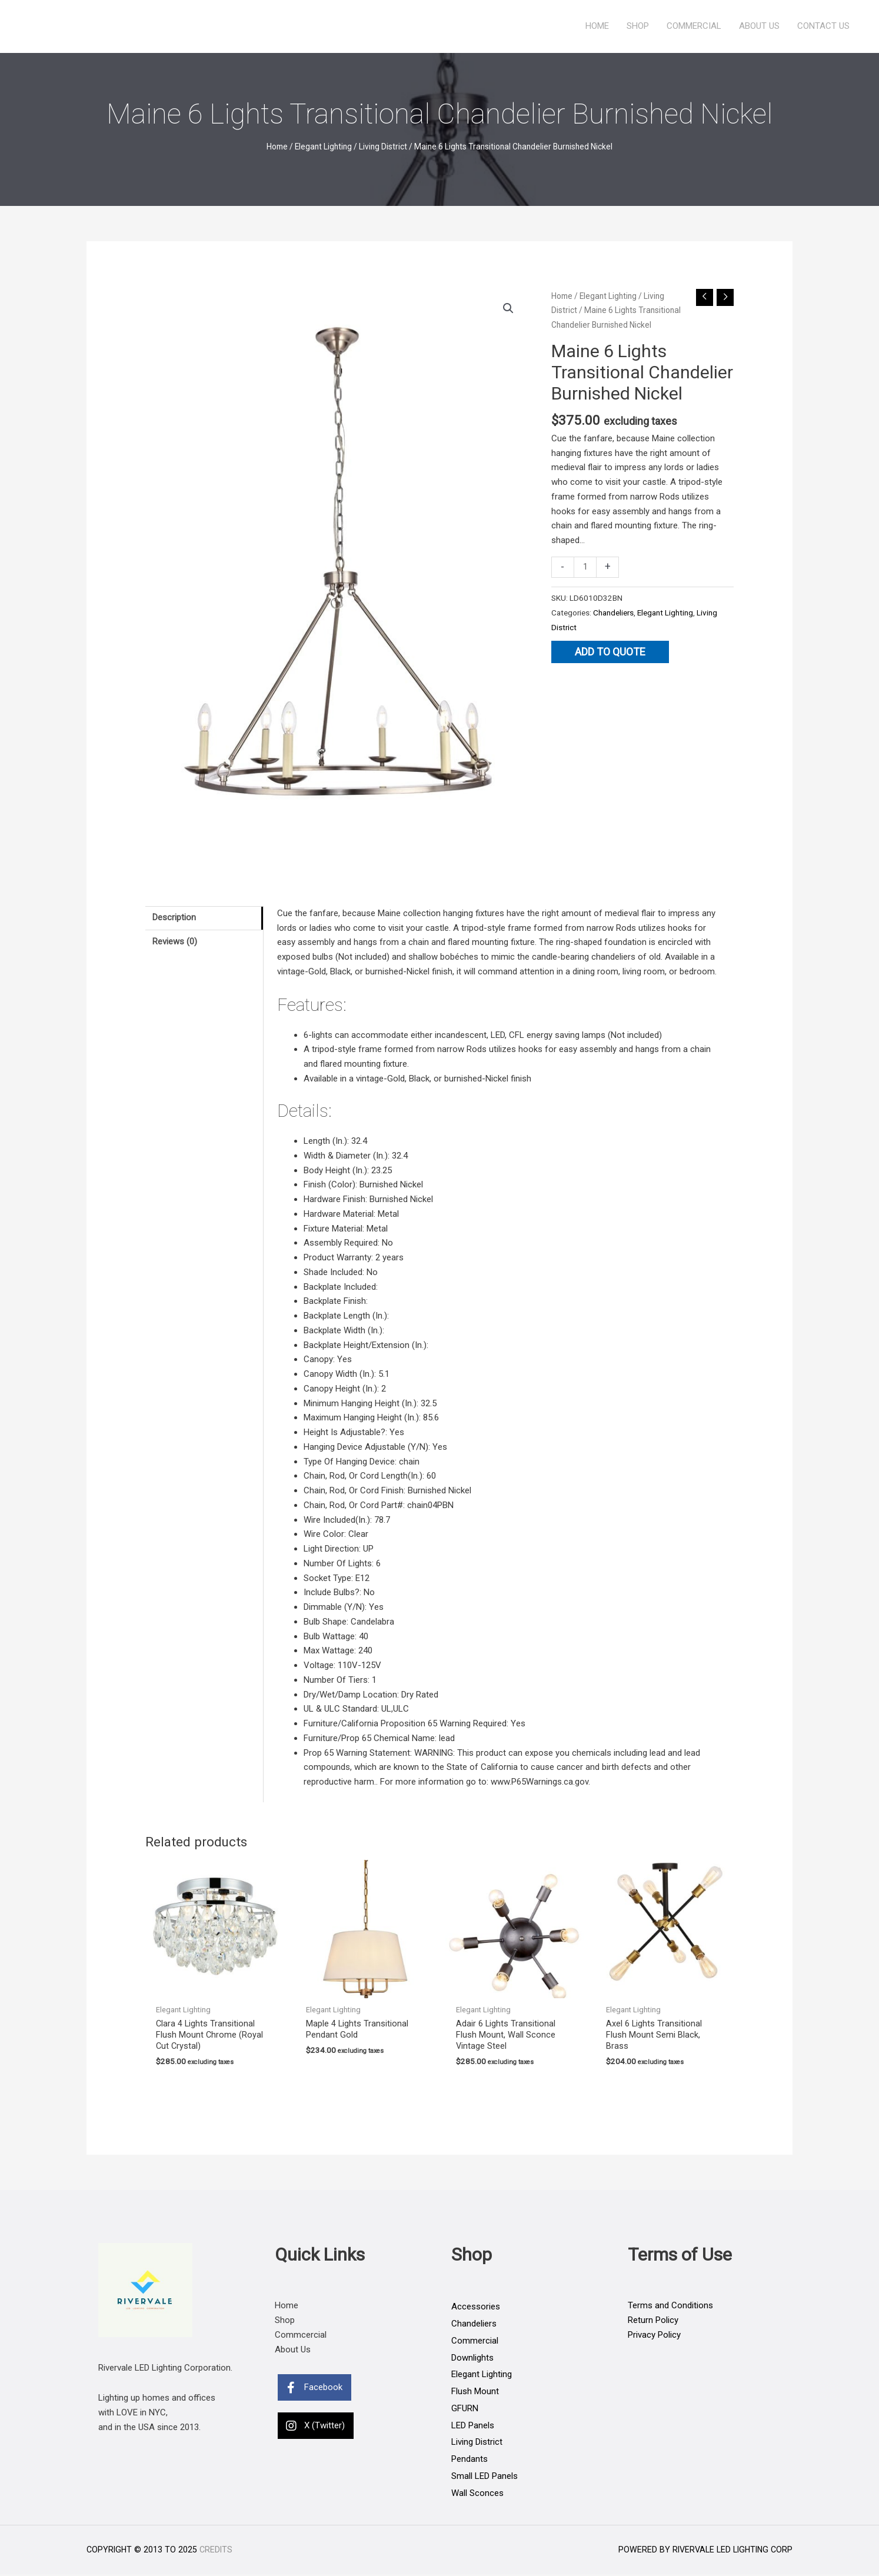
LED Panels (472, 2426)
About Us (759, 26)
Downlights (472, 2359)
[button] (508, 308)
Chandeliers (613, 612)
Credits (215, 2551)
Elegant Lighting (323, 146)
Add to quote (610, 651)
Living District (383, 146)
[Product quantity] (585, 567)
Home (597, 26)
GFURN (464, 2409)
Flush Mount (475, 2392)
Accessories (475, 2308)
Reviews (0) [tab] (174, 941)
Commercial (694, 26)
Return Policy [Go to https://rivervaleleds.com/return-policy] (653, 2321)
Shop (638, 26)
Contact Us (823, 26)
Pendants (469, 2460)
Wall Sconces (477, 2494)
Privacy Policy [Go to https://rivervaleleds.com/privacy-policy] (654, 2336)
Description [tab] (174, 918)
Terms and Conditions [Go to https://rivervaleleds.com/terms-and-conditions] (670, 2307)
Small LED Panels (484, 2477)
